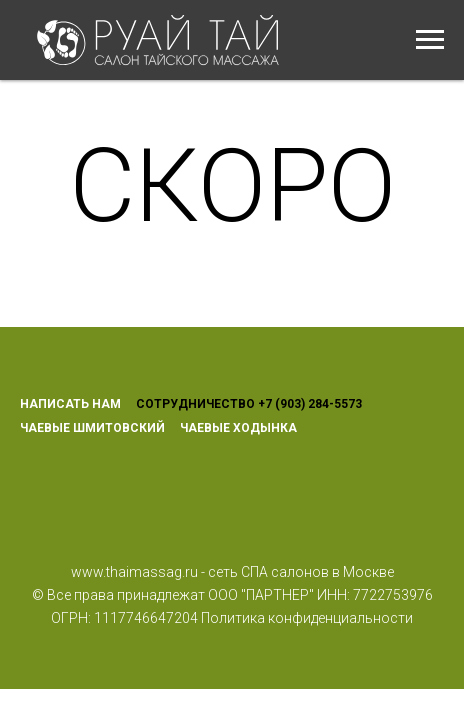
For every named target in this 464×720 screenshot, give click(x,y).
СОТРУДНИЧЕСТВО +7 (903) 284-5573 (249, 404)
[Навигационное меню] (430, 40)
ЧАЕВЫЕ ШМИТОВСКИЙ (92, 428)
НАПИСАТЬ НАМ (70, 404)
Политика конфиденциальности (307, 618)
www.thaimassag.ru (134, 572)
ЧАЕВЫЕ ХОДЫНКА (238, 428)
